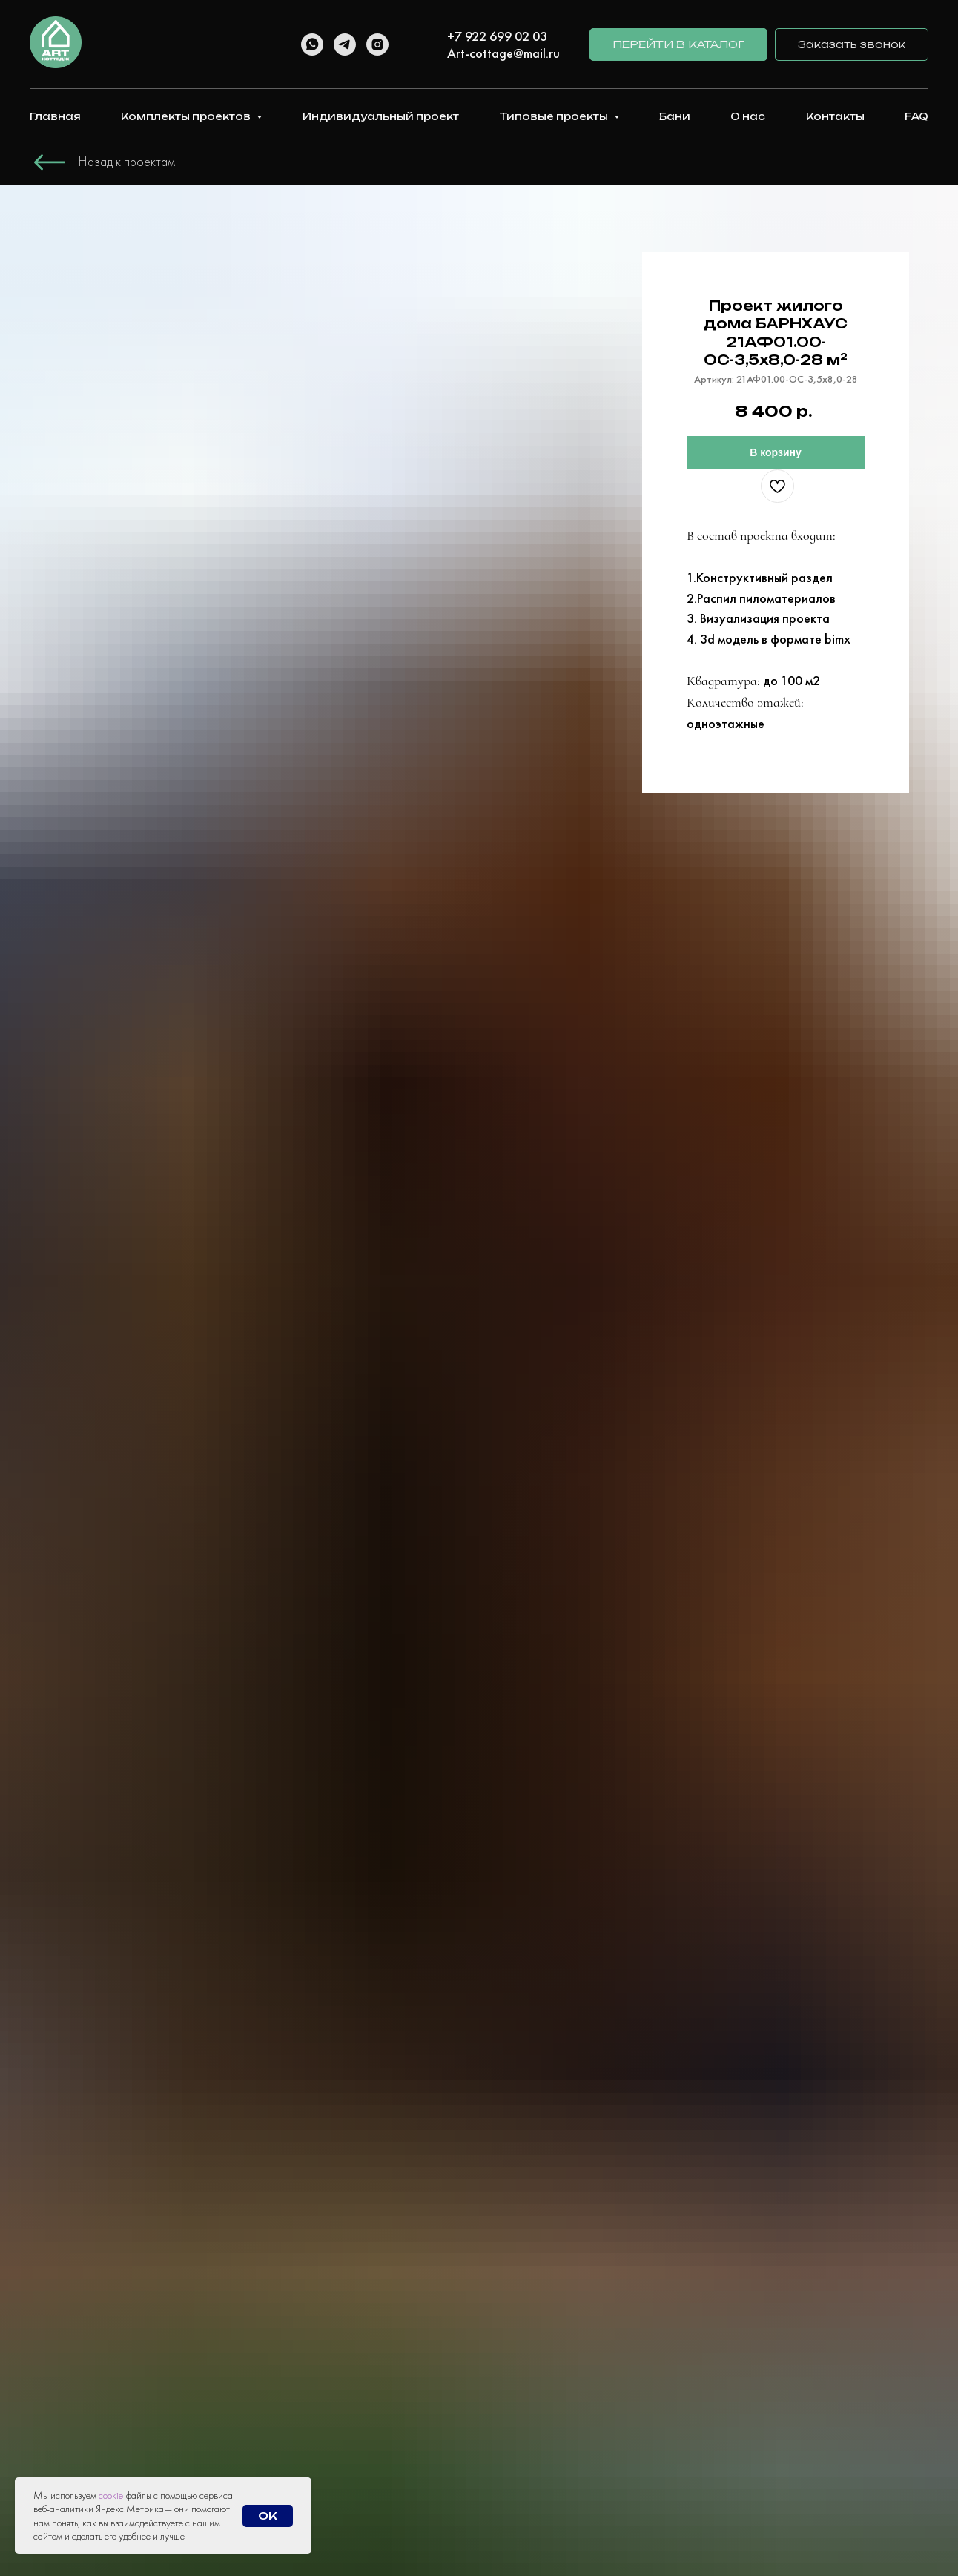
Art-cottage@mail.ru (503, 53)
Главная (55, 116)
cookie (111, 2495)
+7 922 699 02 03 (497, 35)
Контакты (835, 116)
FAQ (916, 116)
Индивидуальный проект (381, 116)
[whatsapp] (312, 44)
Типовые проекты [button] (554, 116)
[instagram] (377, 44)
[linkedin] (410, 43)
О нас (747, 116)
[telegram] (345, 44)
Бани (674, 116)
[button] (851, 45)
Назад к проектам (127, 161)
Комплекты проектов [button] (187, 116)
